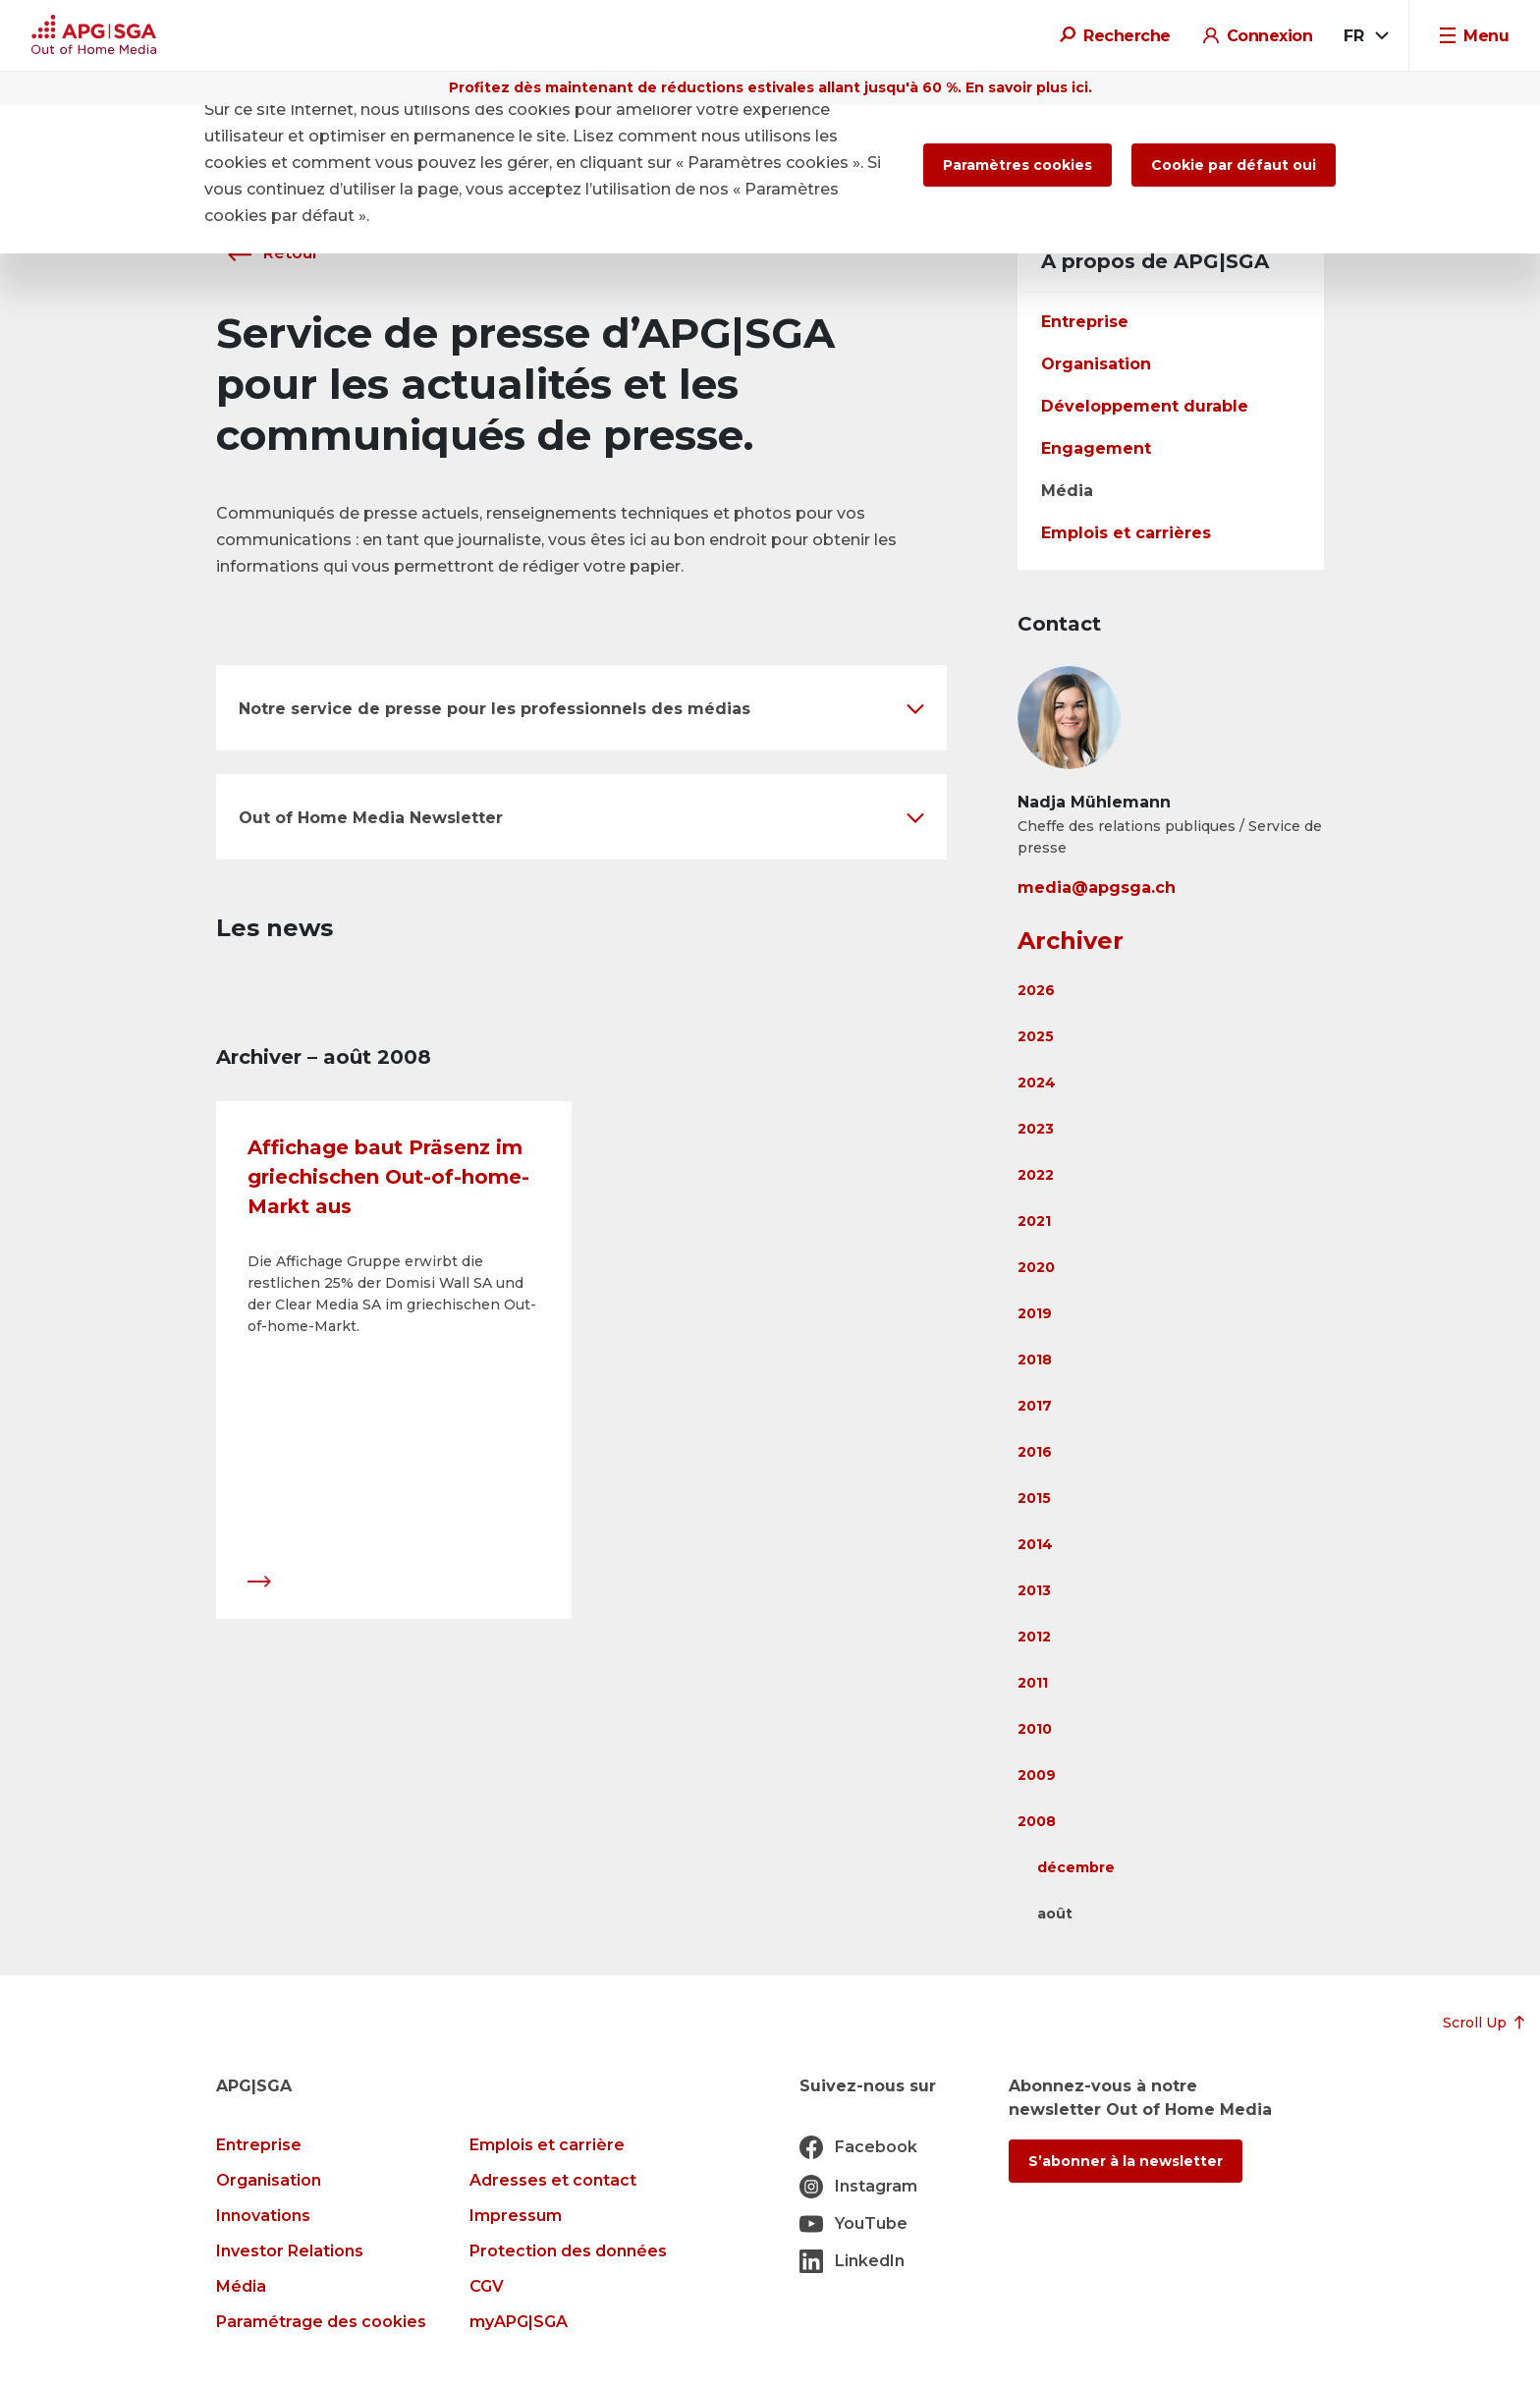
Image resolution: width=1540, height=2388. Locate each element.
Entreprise (1084, 321)
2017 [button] (1035, 1406)
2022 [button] (1036, 1175)
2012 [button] (1034, 1636)
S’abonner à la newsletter (1125, 2161)
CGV (486, 2286)
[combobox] (1365, 36)
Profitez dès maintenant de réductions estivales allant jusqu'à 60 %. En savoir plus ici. (770, 87)
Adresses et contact (552, 2180)
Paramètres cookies (1017, 165)
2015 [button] (1034, 1498)
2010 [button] (1035, 1729)
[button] (581, 707)
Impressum (515, 2215)
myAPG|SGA (518, 2321)
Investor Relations (289, 2251)
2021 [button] (1034, 1221)
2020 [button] (1036, 1267)
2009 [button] (1037, 1775)
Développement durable (1144, 406)
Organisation (1096, 364)
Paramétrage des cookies (321, 2321)
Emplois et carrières (1126, 533)
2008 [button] (1037, 1821)
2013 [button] (1034, 1590)
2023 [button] (1036, 1129)
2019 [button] (1035, 1313)
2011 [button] (1033, 1683)
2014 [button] (1035, 1544)
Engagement (1096, 448)
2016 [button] (1035, 1452)
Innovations (263, 2215)
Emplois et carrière (547, 2145)
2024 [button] (1037, 1082)
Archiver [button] (1071, 940)
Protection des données (568, 2251)
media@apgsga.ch (1097, 887)
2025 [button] (1036, 1036)
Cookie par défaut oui (1233, 165)
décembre (1076, 1867)
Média (1067, 490)
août (1054, 1913)
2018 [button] (1035, 1359)
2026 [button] (1036, 990)
